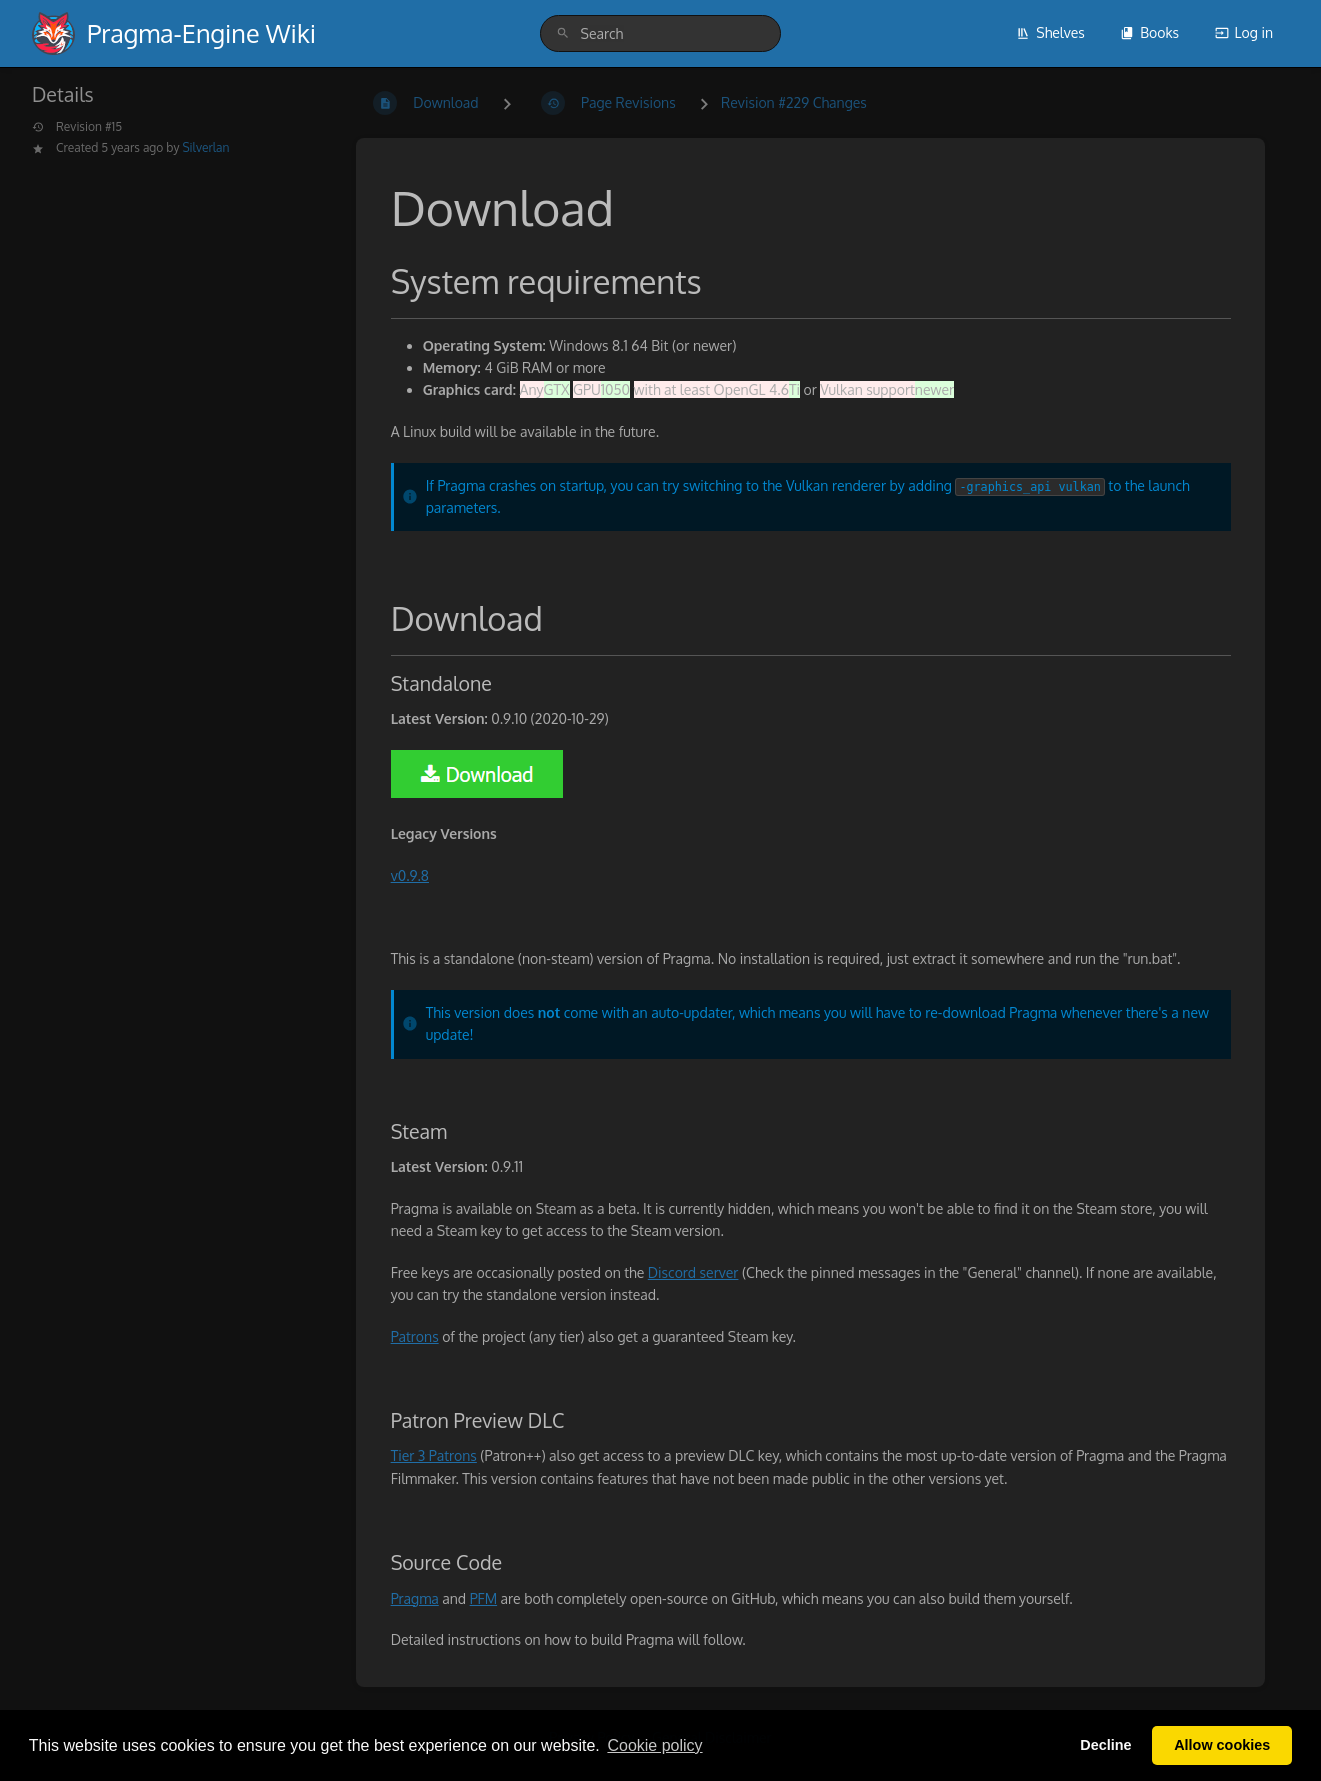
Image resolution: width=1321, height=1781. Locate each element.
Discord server (693, 1272)
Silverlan (205, 147)
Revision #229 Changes (794, 102)
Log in (1244, 32)
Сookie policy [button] (654, 1745)
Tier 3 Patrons (434, 1455)
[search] (661, 33)
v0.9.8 (410, 875)
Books (1149, 32)
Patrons (415, 1336)
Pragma (415, 1598)
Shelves (1050, 32)
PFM (483, 1598)
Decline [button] (1105, 1745)
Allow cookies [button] (1222, 1745)
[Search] (563, 33)
